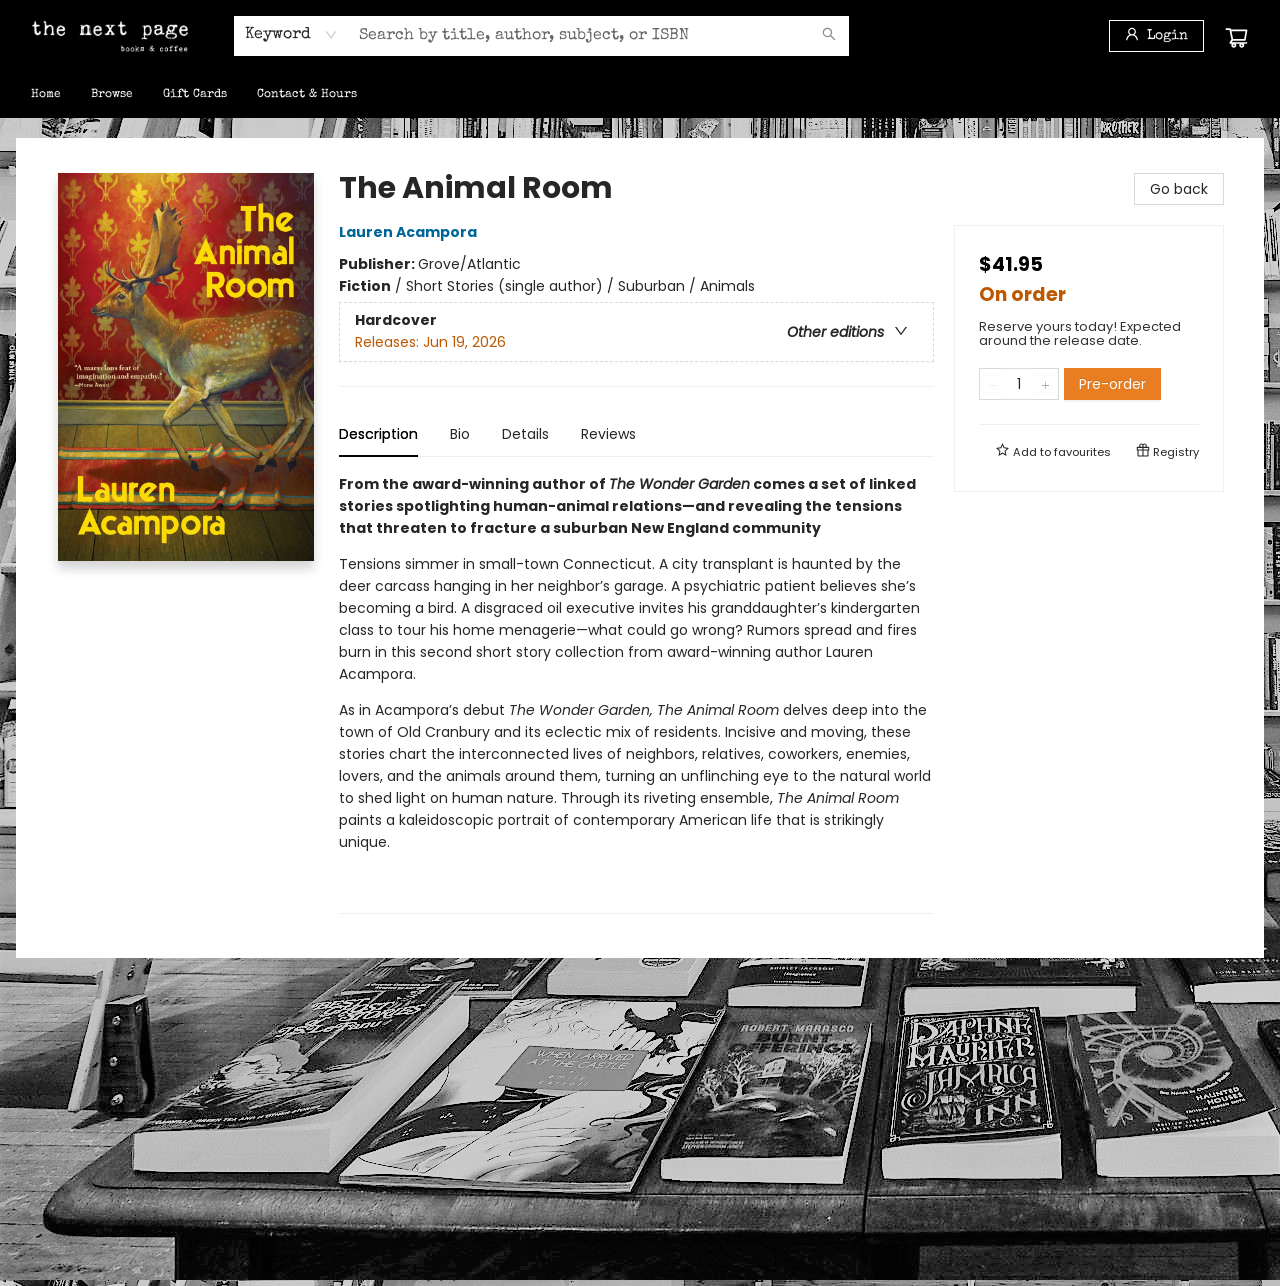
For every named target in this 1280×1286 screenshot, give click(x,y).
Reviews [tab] (608, 434)
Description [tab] (378, 434)
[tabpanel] (636, 693)
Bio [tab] (460, 434)
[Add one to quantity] (1045, 384)
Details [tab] (525, 434)
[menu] (640, 95)
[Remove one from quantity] (992, 384)
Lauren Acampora (411, 232)
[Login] (1156, 36)
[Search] (829, 36)
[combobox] (291, 35)
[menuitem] (46, 95)
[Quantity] (1019, 384)
